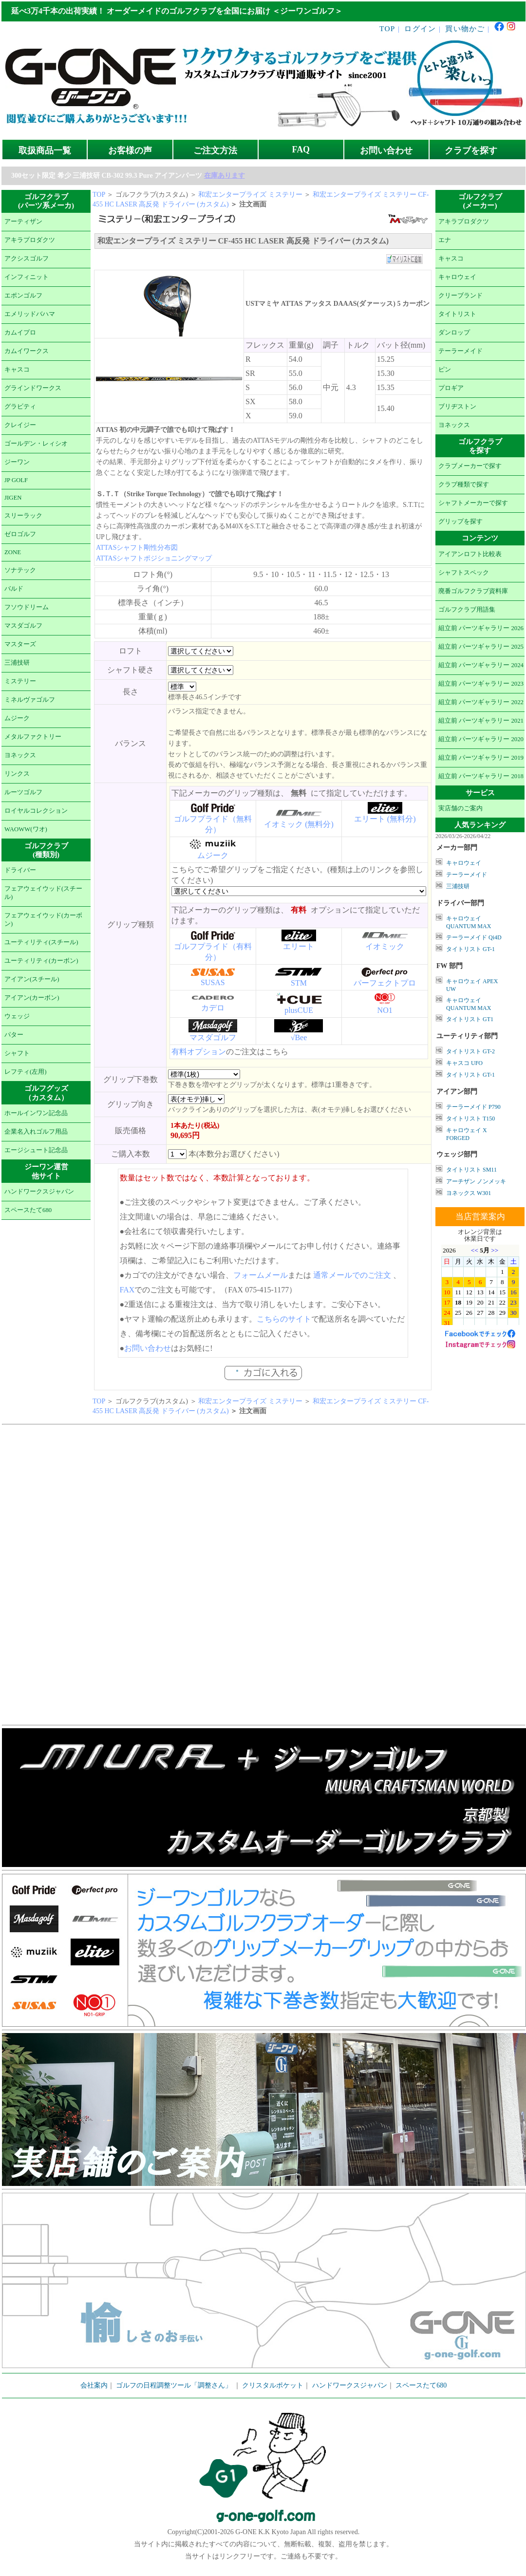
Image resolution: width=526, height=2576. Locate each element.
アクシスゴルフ (26, 258)
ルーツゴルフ (23, 792)
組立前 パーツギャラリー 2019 (481, 757)
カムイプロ (20, 332)
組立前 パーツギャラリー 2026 (481, 628)
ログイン (420, 28)
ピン (444, 369)
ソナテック (20, 570)
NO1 (385, 1010)
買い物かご (465, 28)
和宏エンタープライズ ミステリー (250, 194)
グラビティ (20, 406)
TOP (387, 28)
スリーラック (23, 515)
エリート (298, 946)
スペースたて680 (28, 1210)
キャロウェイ (457, 277)
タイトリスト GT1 (469, 1019)
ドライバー (20, 870)
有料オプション (198, 1051)
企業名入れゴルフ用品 (36, 1131)
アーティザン (23, 221)
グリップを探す (460, 521)
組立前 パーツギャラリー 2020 (481, 739)
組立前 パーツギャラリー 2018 (481, 776)
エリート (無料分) (385, 819)
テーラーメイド (460, 351)
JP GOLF (16, 480)
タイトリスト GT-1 (470, 949)
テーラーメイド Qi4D (474, 937)
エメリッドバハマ (29, 314)
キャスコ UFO (464, 1063)
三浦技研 (17, 662)
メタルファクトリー (32, 736)
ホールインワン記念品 (36, 1113)
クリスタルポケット (272, 2385)
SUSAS (213, 982)
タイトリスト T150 (470, 1118)
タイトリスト (457, 314)
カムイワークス (26, 351)
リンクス (17, 773)
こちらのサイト (284, 1319)
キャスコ (17, 369)
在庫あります (224, 175)
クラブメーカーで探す (470, 466)
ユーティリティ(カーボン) (41, 960)
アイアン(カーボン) (31, 997)
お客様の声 (130, 150)
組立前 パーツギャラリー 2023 (481, 683)
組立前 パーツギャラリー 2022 (481, 702)
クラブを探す (471, 150)
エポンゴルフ (23, 295)
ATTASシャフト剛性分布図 (137, 547)
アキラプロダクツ (29, 240)
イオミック (384, 946)
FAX (127, 1290)
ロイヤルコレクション (36, 810)
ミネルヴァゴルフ (29, 699)
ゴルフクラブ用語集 (466, 609)
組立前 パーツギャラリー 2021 (481, 720)
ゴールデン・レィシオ (36, 443)
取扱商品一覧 (45, 150)
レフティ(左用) (25, 1071)
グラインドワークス (32, 388)
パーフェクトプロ (385, 983)
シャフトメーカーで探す (473, 503)
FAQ (301, 149)
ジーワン (17, 462)
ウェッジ (17, 1016)
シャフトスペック (463, 572)
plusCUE (298, 1010)
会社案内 (94, 2385)
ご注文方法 (215, 150)
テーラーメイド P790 (473, 1106)
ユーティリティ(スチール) (41, 942)
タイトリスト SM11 (471, 1169)
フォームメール (260, 1275)
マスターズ (20, 644)
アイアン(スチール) (31, 979)
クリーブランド (460, 295)
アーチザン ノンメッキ (476, 1181)
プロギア (451, 388)
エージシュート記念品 (36, 1150)
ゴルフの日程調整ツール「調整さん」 (174, 2385)
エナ (444, 240)
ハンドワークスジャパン (39, 1191)
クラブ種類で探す (463, 484)
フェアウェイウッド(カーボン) (43, 919)
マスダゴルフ (23, 625)
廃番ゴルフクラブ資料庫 (473, 591)
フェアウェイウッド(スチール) (43, 892)
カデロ (213, 1008)
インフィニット (26, 277)
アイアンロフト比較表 (470, 554)
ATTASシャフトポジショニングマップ (154, 558)
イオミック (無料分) (299, 824)
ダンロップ (454, 332)
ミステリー (20, 681)
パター (13, 1034)
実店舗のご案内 (460, 808)
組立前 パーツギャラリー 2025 (481, 646)
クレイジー (20, 425)
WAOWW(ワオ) (25, 829)
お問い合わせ (386, 150)
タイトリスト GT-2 (470, 1051)
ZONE (12, 552)
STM (299, 983)
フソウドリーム (26, 607)
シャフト (17, 1053)
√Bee (299, 1037)
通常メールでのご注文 (352, 1275)
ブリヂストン (457, 406)
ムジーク (17, 718)
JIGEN (13, 497)
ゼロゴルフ (20, 534)
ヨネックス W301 (468, 1193)
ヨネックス (20, 755)
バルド (13, 588)
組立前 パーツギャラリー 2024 (481, 665)
